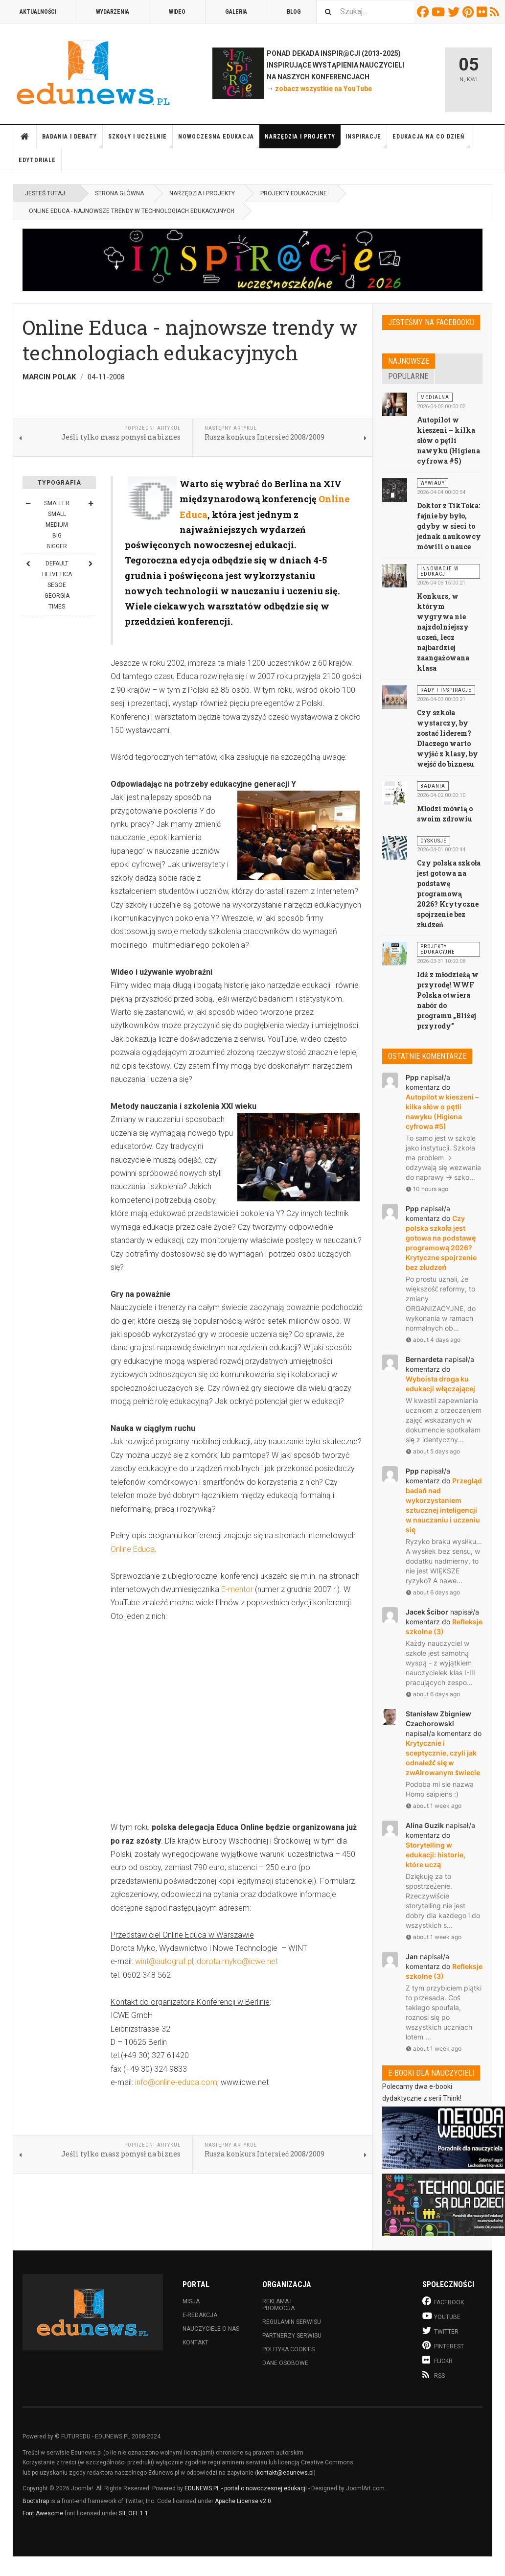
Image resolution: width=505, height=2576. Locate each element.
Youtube (440, 12)
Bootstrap (36, 2501)
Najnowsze (408, 361)
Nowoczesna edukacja (219, 140)
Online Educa (133, 1549)
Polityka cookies (288, 2349)
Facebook (424, 12)
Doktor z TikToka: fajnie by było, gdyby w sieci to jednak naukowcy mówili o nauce (449, 526)
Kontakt (195, 2342)
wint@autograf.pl (164, 1961)
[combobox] (365, 11)
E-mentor (237, 1589)
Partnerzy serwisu (291, 2335)
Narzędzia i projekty (303, 140)
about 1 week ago (433, 1805)
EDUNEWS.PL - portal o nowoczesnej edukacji (245, 2488)
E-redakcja (200, 2315)
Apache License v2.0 (243, 2501)
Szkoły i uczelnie (140, 140)
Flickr (483, 12)
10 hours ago (427, 1189)
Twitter (455, 12)
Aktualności (38, 11)
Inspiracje (366, 140)
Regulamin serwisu (291, 2321)
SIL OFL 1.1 (133, 2513)
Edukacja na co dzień (431, 140)
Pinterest (469, 12)
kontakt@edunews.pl (285, 2472)
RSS (496, 12)
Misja (191, 2301)
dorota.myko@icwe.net (237, 1961)
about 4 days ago (433, 1339)
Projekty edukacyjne (293, 193)
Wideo (177, 11)
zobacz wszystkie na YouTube (323, 89)
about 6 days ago (433, 1592)
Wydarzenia (112, 11)
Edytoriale (37, 160)
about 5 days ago (433, 1451)
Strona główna (25, 136)
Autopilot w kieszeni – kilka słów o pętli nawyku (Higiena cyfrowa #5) (448, 440)
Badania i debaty (72, 140)
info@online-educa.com (176, 2082)
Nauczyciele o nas (211, 2328)
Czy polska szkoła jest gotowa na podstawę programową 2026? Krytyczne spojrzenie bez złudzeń (449, 893)
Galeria (236, 11)
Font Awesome (43, 2513)
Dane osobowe (285, 2363)
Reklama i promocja (278, 2305)
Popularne (408, 376)
